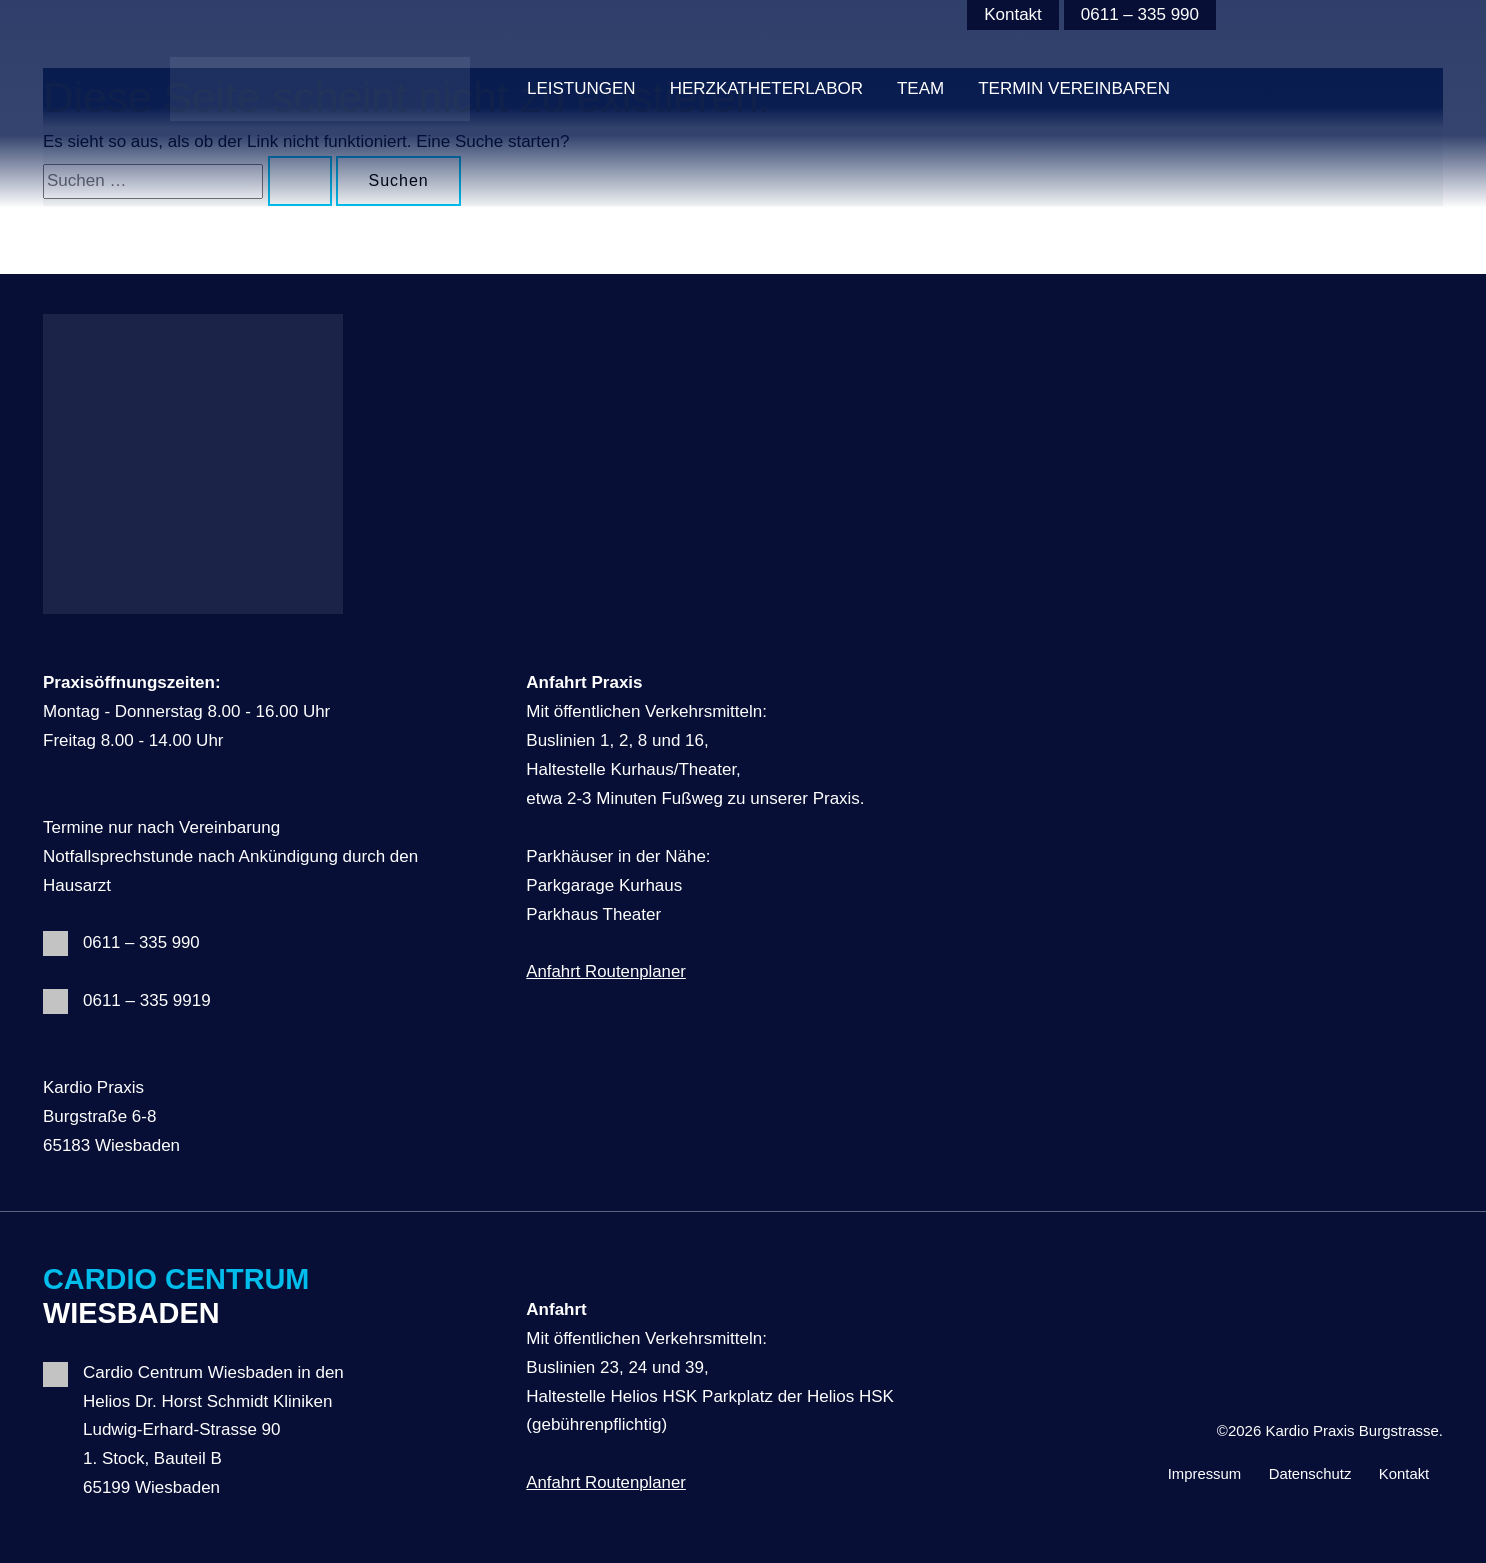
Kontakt (1013, 14)
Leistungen (581, 88)
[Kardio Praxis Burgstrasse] (320, 88)
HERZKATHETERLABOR (766, 88)
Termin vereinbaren (1074, 88)
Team (920, 88)
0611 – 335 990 (1140, 14)
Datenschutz (1305, 1472)
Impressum (1197, 1472)
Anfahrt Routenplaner (607, 971)
